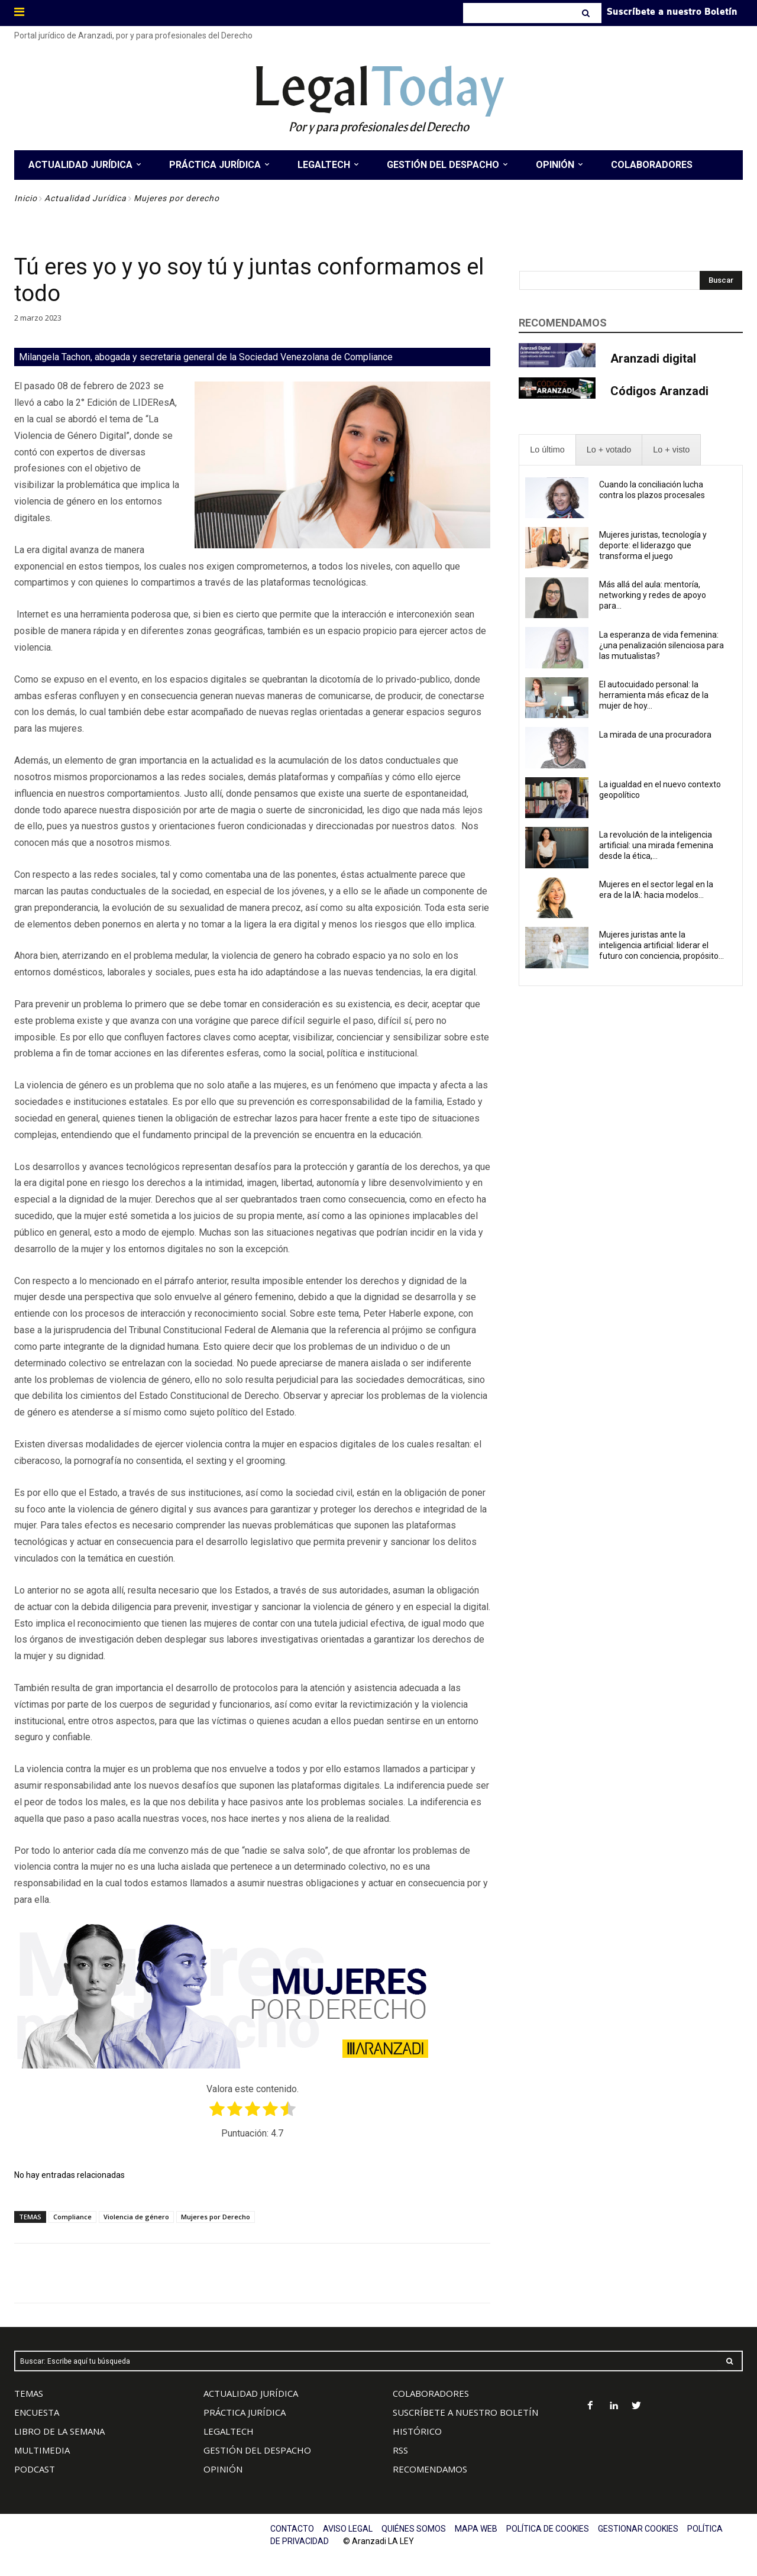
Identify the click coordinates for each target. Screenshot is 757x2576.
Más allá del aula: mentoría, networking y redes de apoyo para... (652, 595)
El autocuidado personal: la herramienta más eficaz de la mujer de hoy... (654, 695)
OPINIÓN (222, 2469)
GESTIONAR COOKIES (638, 2528)
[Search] (587, 13)
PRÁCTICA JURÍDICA (244, 2412)
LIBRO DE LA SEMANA (59, 2431)
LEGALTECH (228, 2431)
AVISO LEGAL (348, 2528)
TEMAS (28, 2393)
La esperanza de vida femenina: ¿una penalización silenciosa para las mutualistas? (661, 645)
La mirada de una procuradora (655, 734)
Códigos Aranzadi (659, 391)
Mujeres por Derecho (215, 2216)
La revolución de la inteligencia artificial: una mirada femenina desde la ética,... (656, 845)
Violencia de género (136, 2216)
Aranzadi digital (653, 358)
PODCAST (34, 2469)
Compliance (72, 2216)
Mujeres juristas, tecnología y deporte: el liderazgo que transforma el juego (653, 545)
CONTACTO (292, 2528)
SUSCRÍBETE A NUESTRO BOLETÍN (465, 2412)
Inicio (25, 198)
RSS (400, 2450)
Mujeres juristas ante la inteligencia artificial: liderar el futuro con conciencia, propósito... (661, 945)
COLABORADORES (431, 2393)
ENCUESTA (36, 2412)
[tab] (547, 450)
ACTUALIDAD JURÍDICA (250, 2393)
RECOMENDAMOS (430, 2469)
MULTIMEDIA (42, 2450)
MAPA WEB (476, 2528)
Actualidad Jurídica (85, 198)
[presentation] (547, 450)
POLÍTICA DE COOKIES (547, 2528)
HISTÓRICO (417, 2431)
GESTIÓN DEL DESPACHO (257, 2450)
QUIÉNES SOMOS (413, 2528)
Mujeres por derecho (176, 198)
